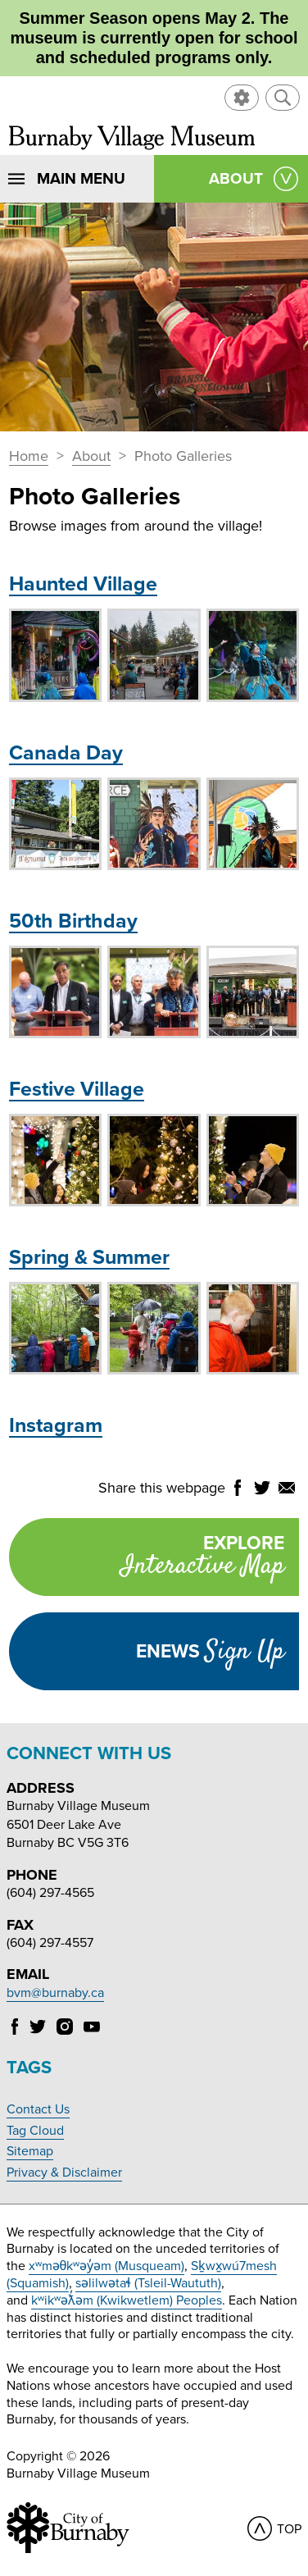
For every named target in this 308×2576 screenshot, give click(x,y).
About (91, 457)
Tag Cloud (35, 2130)
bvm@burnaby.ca (55, 1993)
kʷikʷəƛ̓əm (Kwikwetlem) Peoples (126, 2300)
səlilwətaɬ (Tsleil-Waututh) (148, 2283)
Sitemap (30, 2151)
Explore (146, 1558)
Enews (210, 1652)
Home (28, 457)
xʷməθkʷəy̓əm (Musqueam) (107, 2266)
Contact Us (38, 2109)
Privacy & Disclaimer (64, 2172)
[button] (282, 97)
